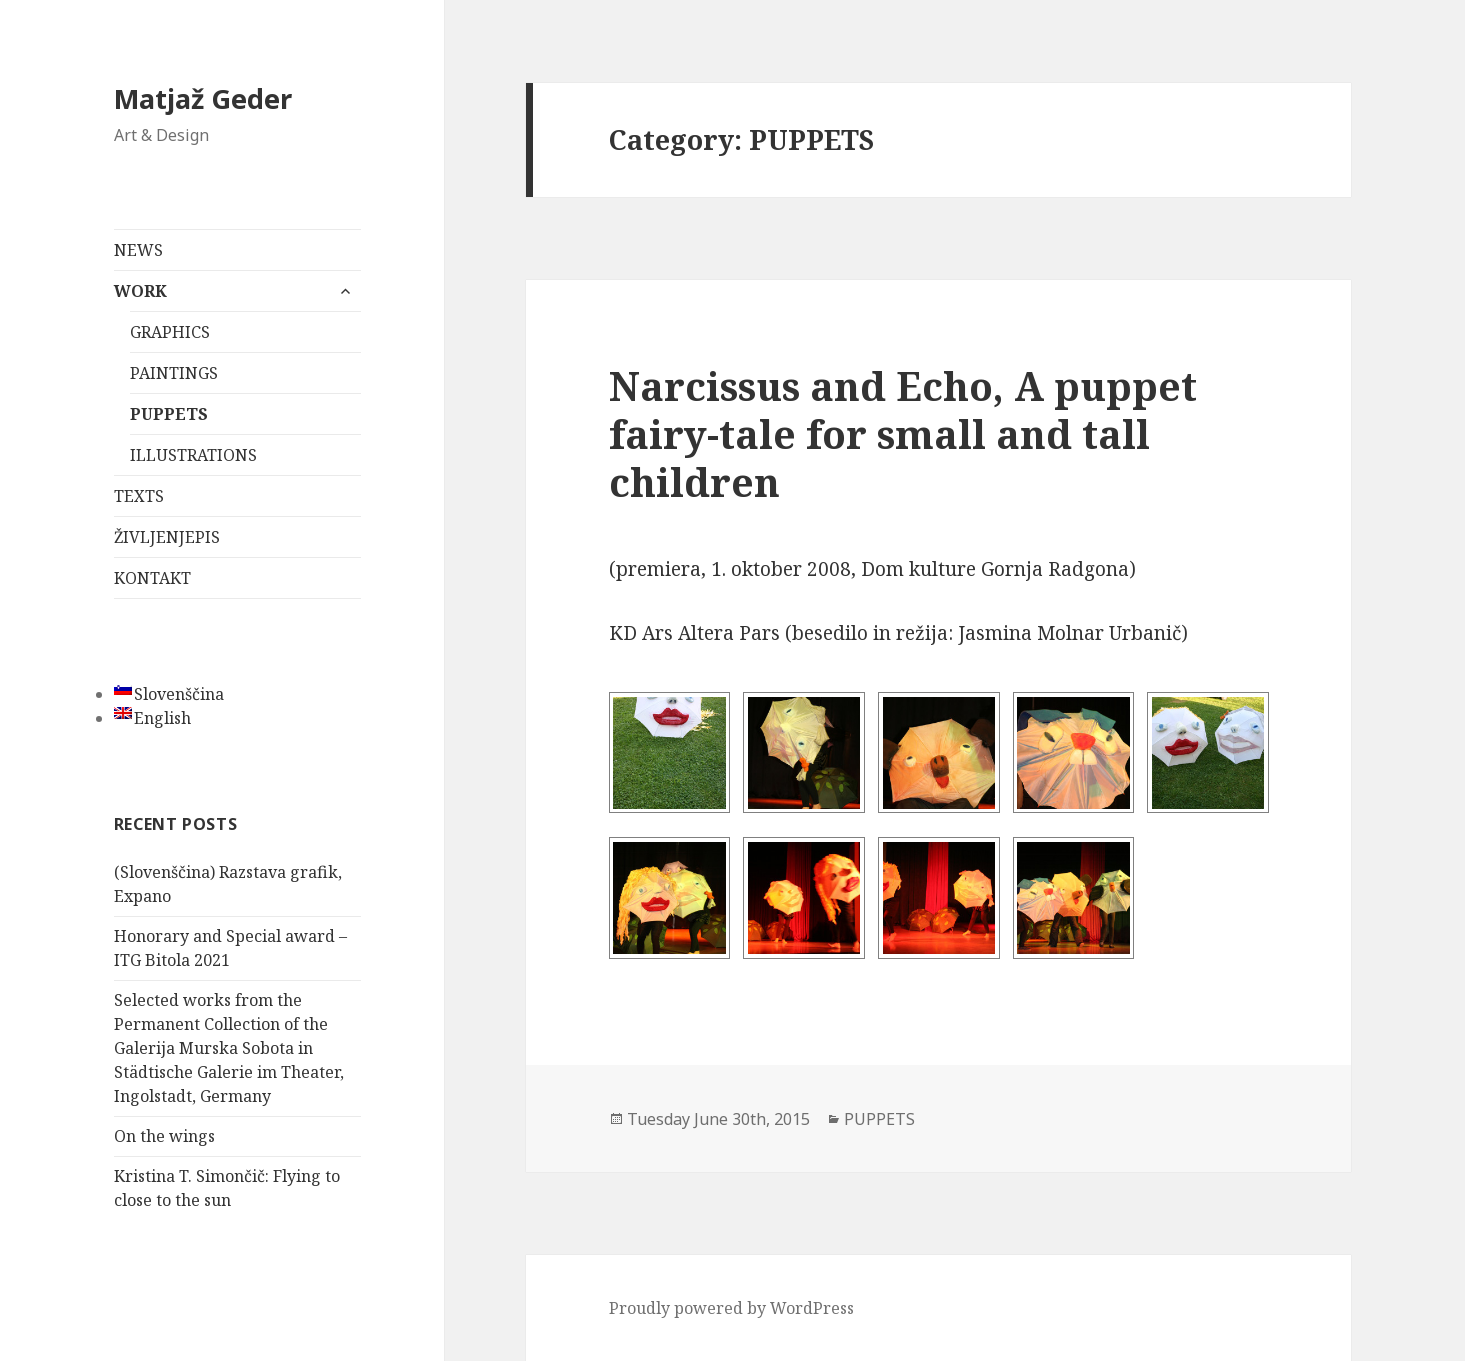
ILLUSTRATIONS (193, 455)
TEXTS (139, 496)
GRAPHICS (170, 332)
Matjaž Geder (203, 98)
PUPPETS (169, 414)
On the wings (164, 1136)
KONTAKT (152, 578)
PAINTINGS (174, 373)
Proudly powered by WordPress (731, 1308)
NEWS (138, 250)
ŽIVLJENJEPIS (167, 537)
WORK (140, 291)
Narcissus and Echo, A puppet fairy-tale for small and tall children (903, 433)
